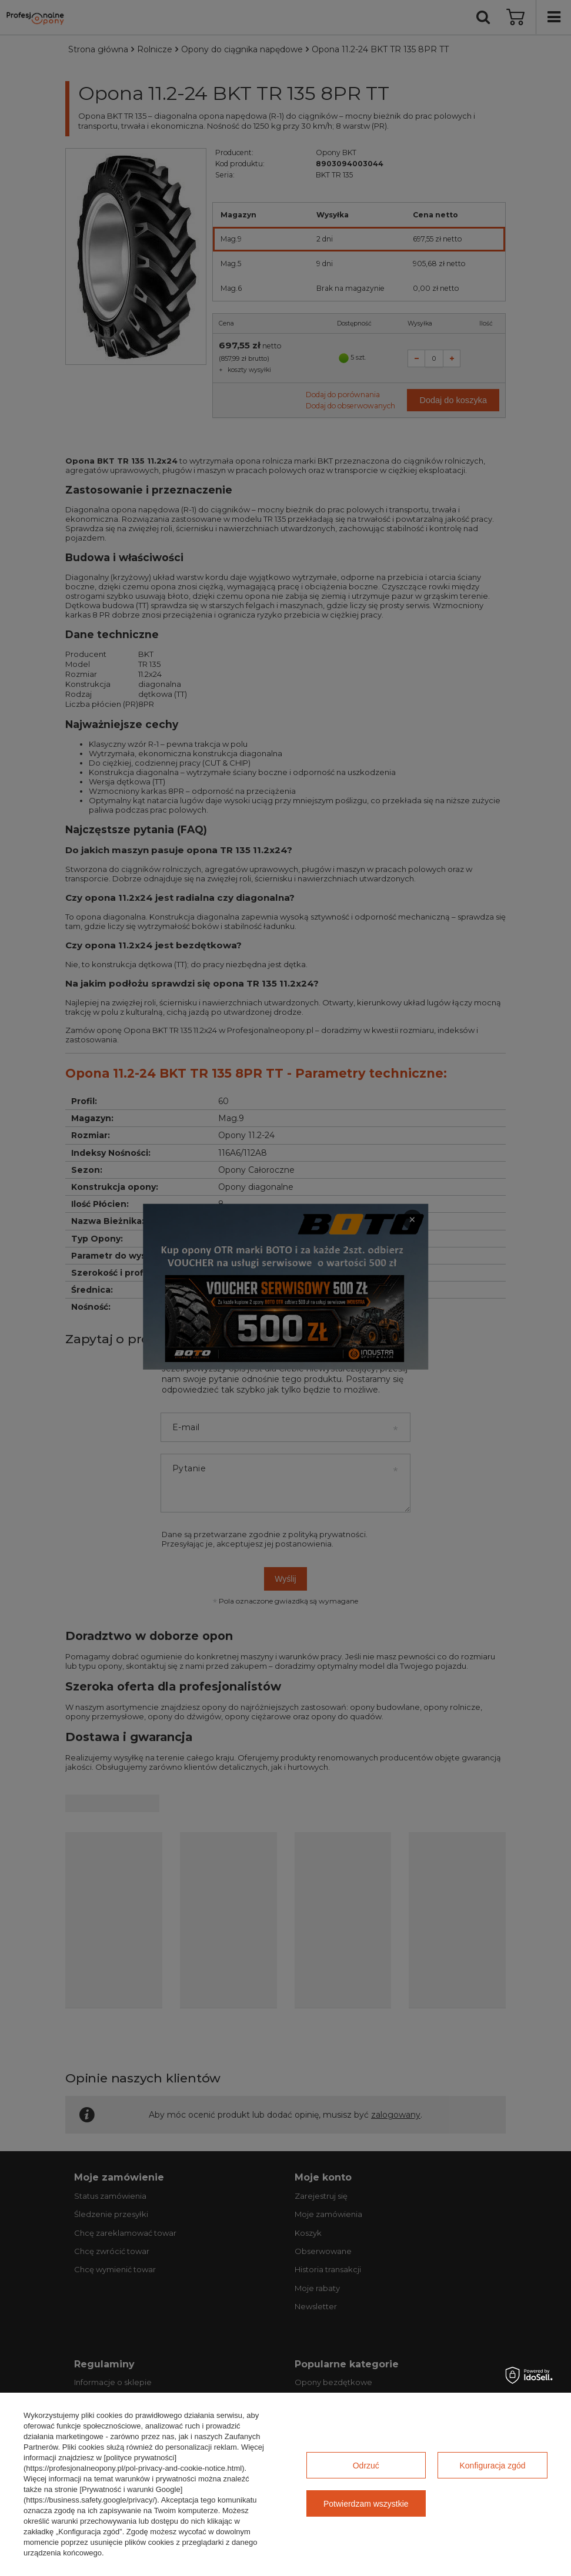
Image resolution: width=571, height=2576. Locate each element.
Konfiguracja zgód (493, 2465)
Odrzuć (366, 2465)
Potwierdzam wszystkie (366, 2503)
